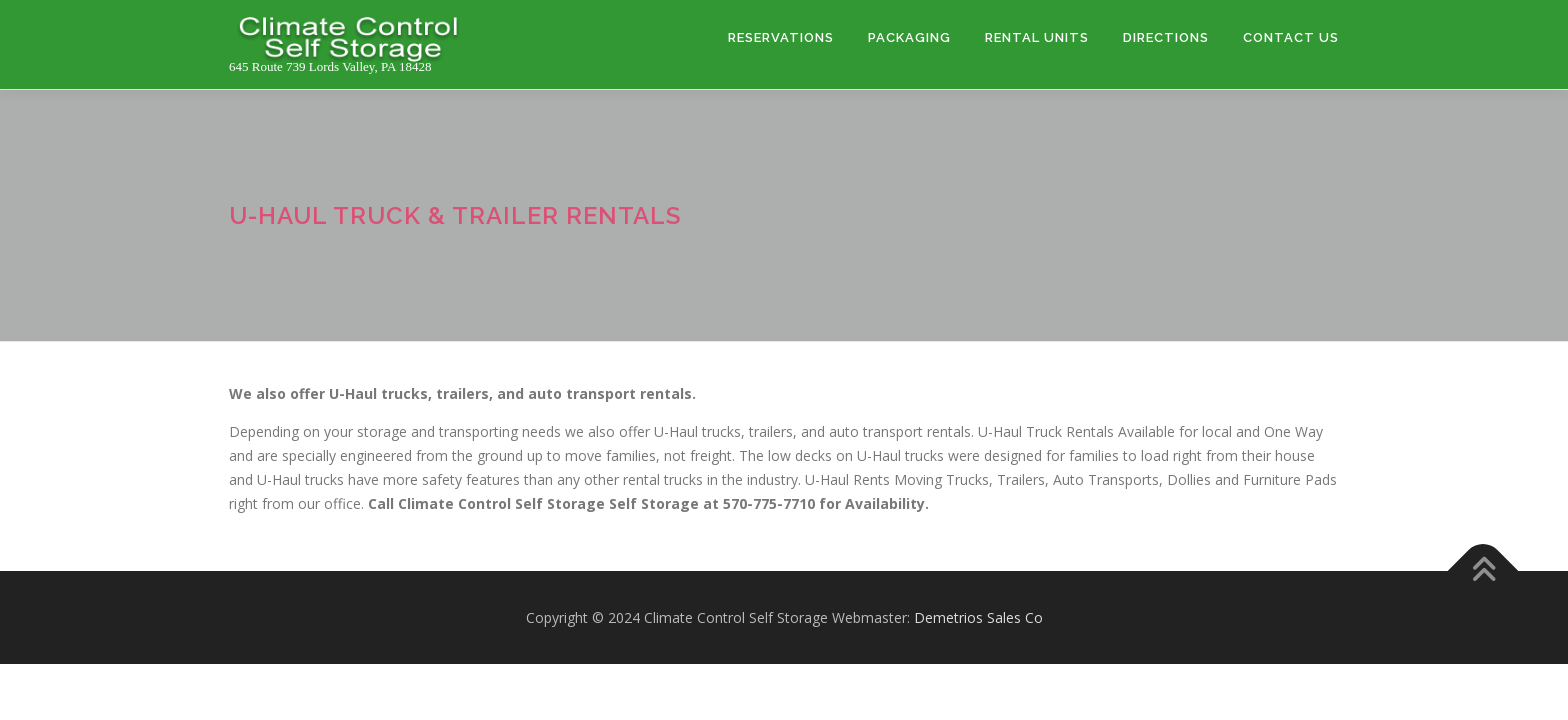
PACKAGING (909, 37)
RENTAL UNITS (1037, 37)
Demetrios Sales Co (978, 617)
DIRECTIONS (1166, 37)
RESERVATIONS (781, 37)
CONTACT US (1291, 37)
